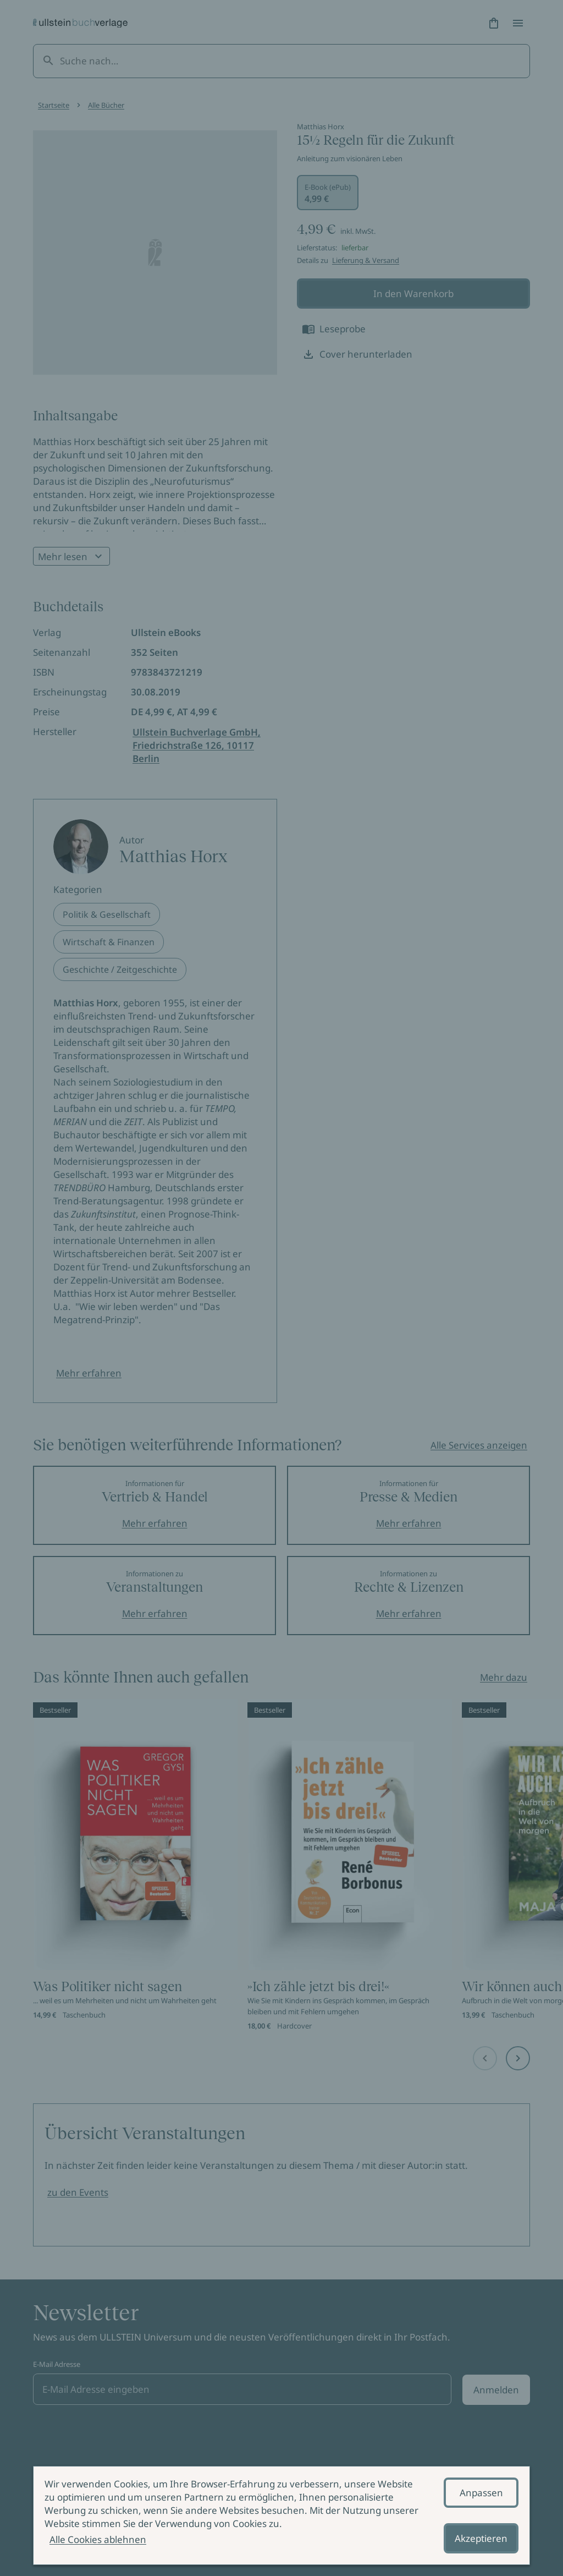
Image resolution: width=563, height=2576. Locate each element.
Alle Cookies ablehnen (97, 2539)
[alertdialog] (281, 2515)
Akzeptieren (481, 2538)
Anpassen (481, 2492)
